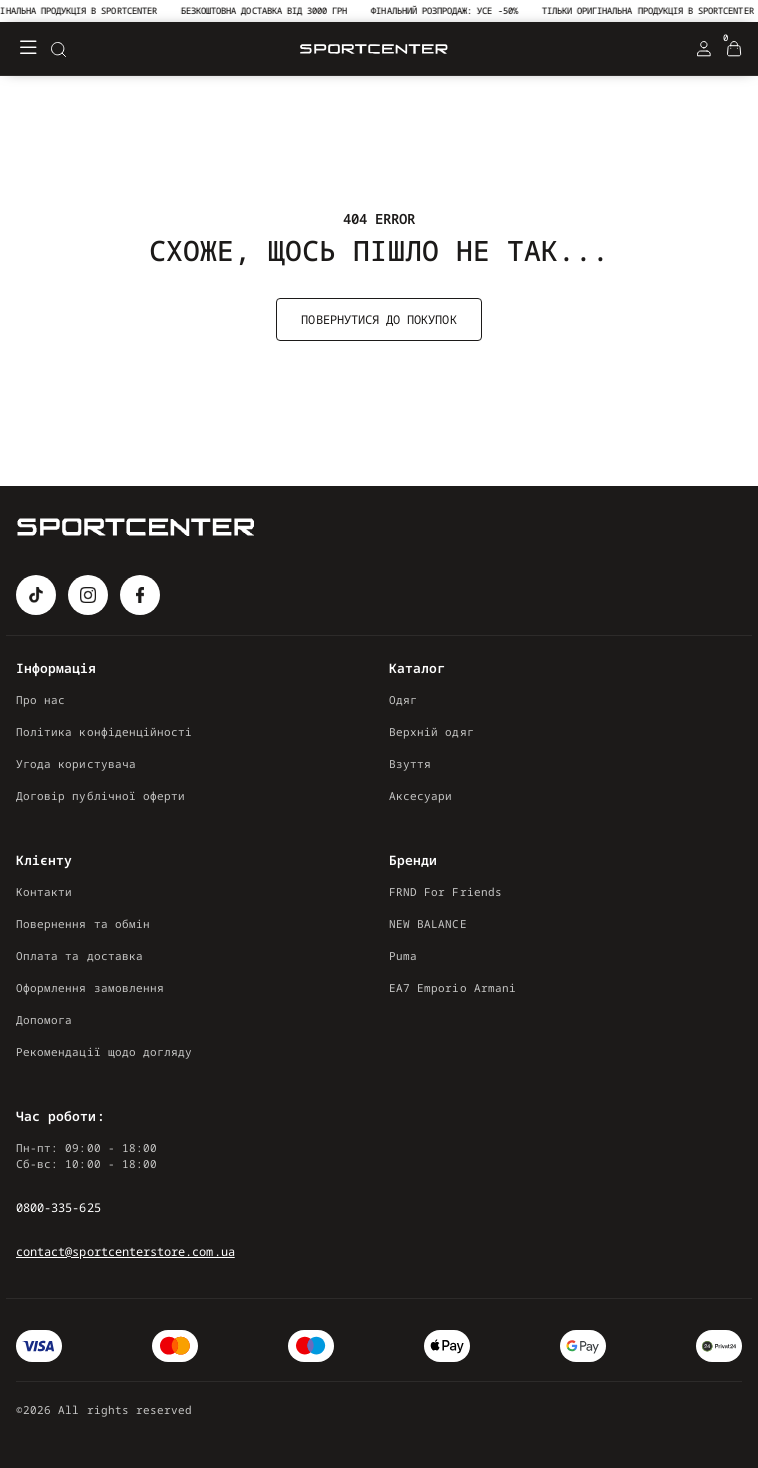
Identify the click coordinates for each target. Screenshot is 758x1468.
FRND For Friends (445, 891)
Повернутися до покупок (378, 319)
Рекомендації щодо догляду (104, 1051)
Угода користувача (76, 763)
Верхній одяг (431, 731)
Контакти (44, 891)
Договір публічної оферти (100, 795)
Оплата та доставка (79, 955)
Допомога (44, 1019)
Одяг (403, 699)
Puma (403, 955)
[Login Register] (704, 49)
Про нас (40, 699)
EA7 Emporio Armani (452, 987)
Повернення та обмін (83, 923)
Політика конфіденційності (104, 731)
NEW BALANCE (428, 923)
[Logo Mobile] (374, 49)
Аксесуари (421, 795)
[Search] (58, 49)
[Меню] (28, 49)
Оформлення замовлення (90, 987)
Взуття (410, 763)
